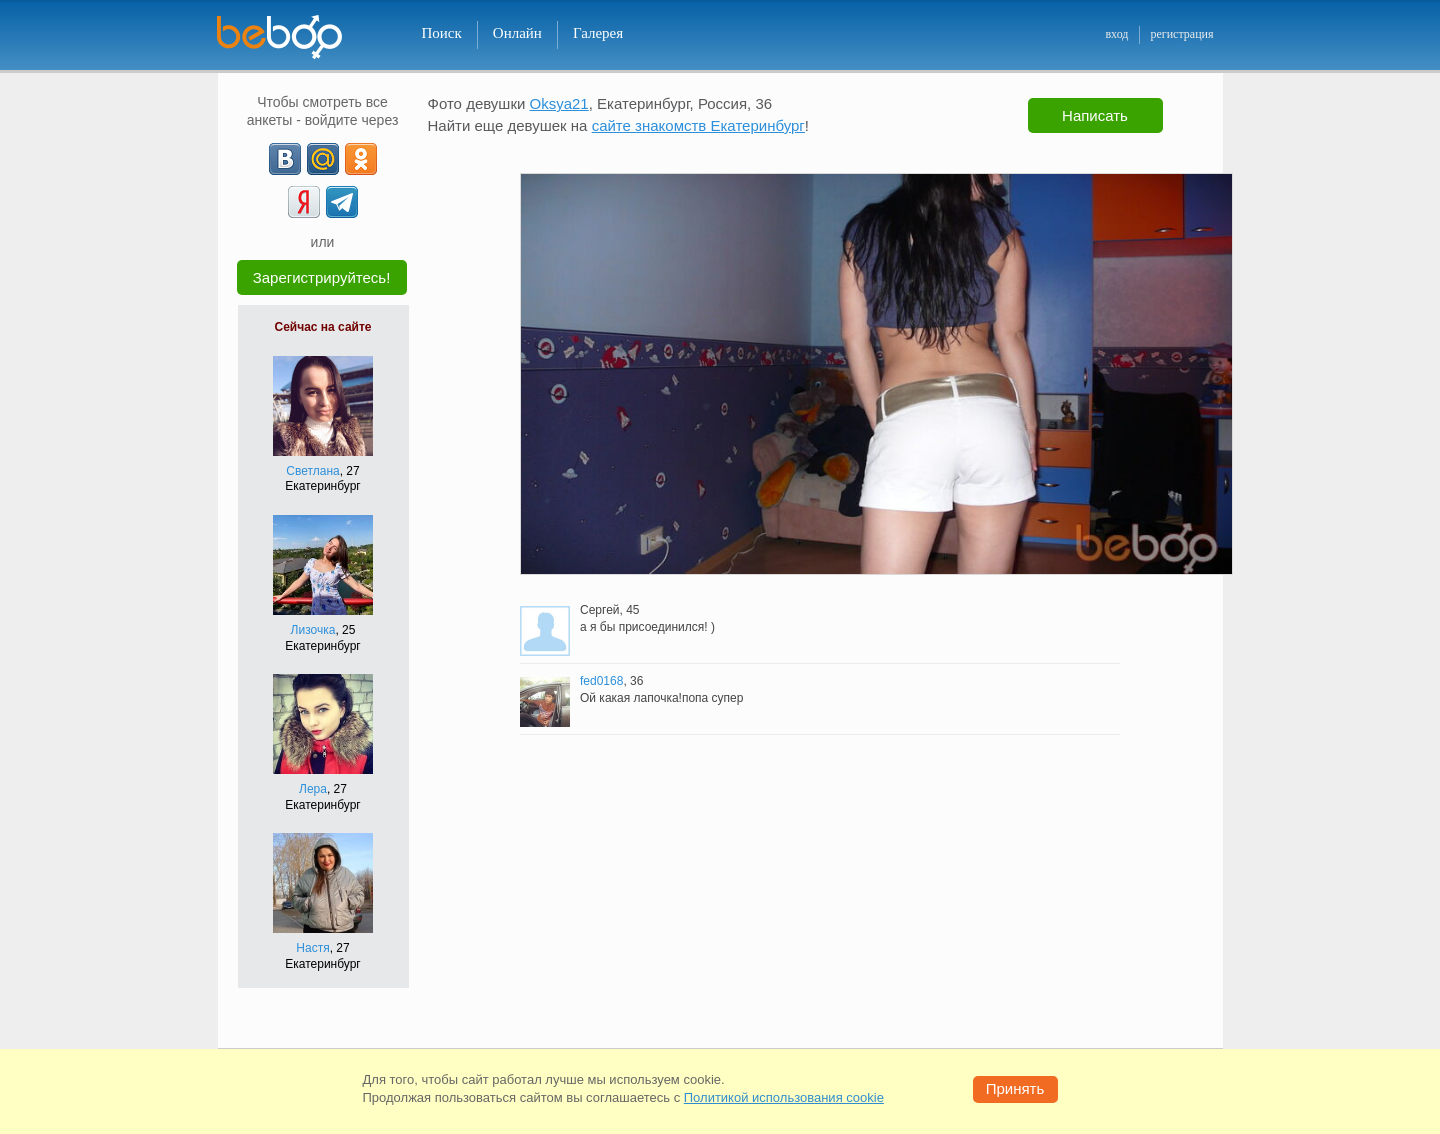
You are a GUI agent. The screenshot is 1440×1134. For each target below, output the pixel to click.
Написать (1095, 115)
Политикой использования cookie (784, 1097)
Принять (1015, 1088)
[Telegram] (342, 202)
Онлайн (517, 33)
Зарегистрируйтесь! (322, 277)
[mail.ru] (323, 159)
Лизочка (313, 630)
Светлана (312, 471)
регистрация (1181, 34)
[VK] (285, 159)
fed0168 (601, 681)
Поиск (442, 33)
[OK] (361, 159)
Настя (312, 948)
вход (1116, 34)
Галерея (598, 33)
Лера (313, 789)
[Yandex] (304, 202)
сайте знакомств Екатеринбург (698, 125)
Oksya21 (559, 103)
